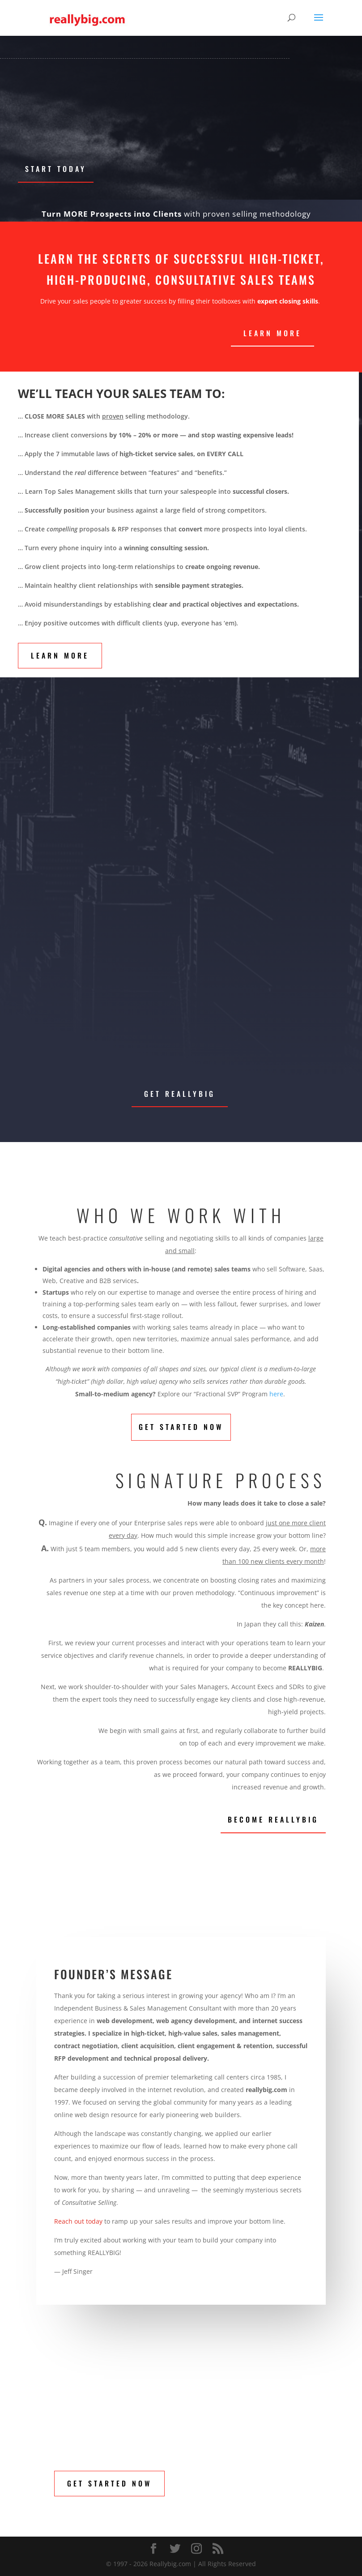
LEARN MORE (272, 333)
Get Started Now (181, 1426)
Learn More (60, 655)
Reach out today (79, 2221)
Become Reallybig (273, 1819)
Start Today (55, 168)
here (276, 1394)
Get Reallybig (179, 1093)
